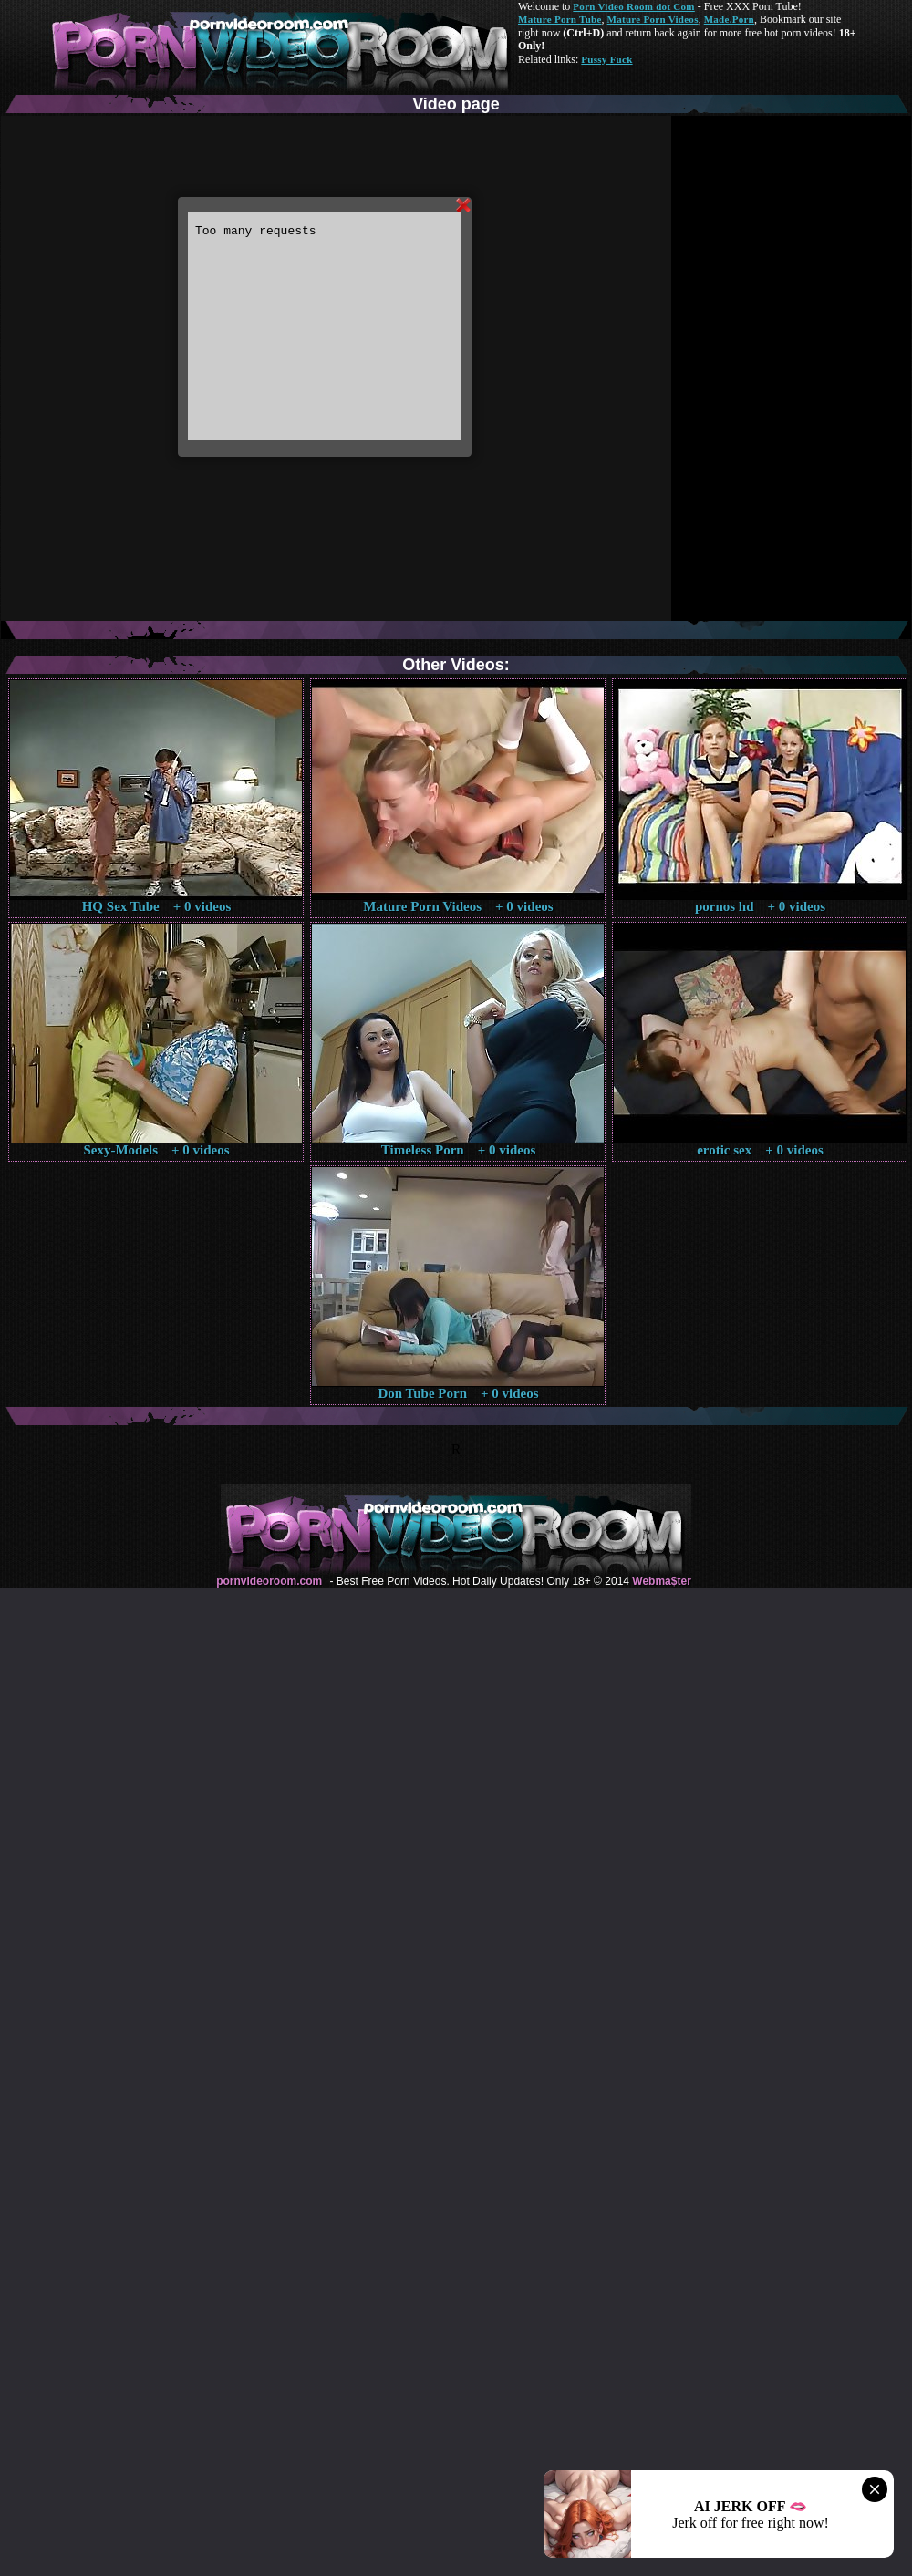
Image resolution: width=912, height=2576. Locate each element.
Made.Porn (729, 19)
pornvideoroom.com (269, 1581)
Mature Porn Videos (653, 19)
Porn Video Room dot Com (633, 6)
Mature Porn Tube (560, 19)
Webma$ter (661, 1581)
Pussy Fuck (606, 59)
